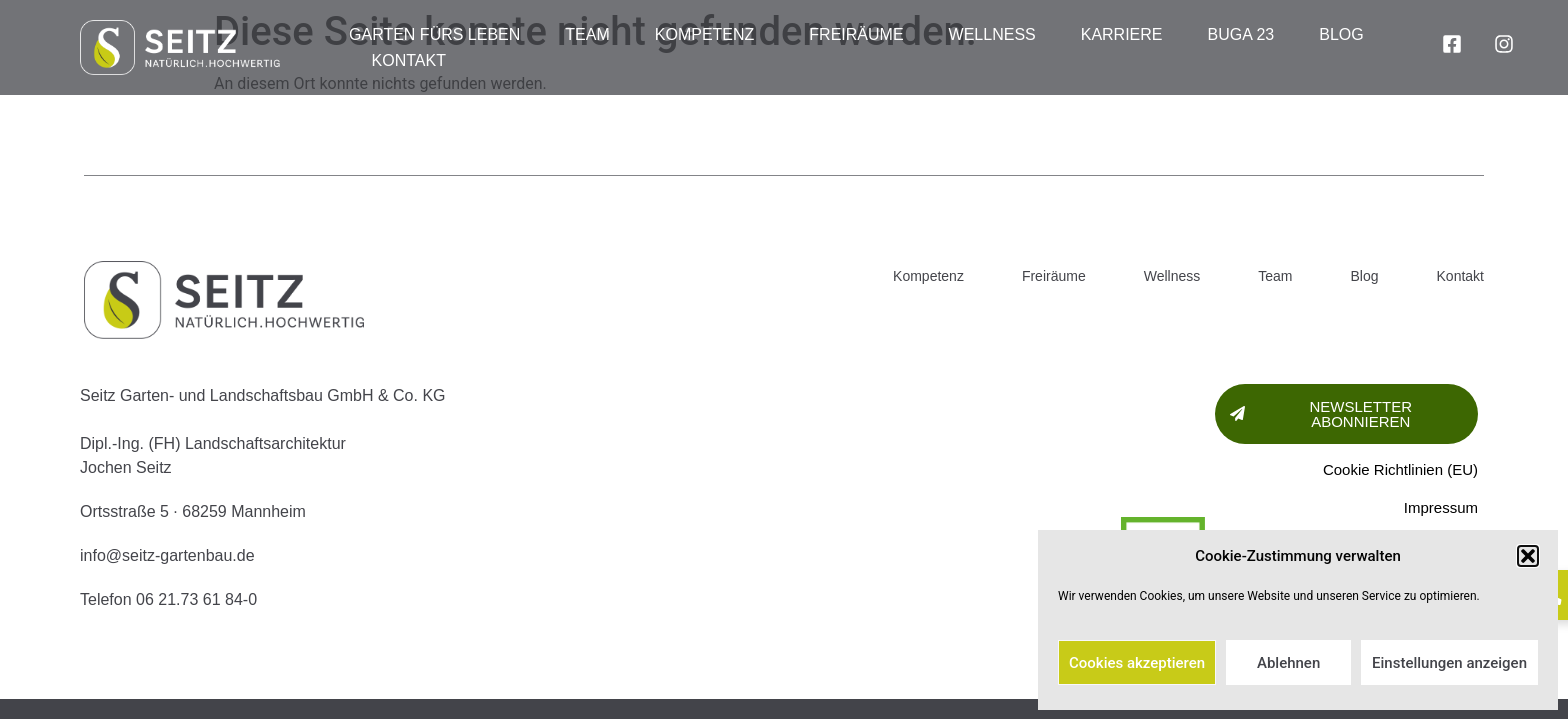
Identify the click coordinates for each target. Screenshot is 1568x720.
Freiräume (856, 34)
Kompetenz (710, 35)
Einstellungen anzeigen (1449, 663)
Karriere (1122, 34)
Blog (1341, 34)
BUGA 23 (1241, 34)
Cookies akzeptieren (1137, 663)
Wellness (992, 34)
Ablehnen (1288, 663)
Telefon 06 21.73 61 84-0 (168, 599)
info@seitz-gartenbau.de (167, 555)
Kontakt (409, 60)
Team (587, 34)
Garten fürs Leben (434, 34)
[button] (1528, 556)
